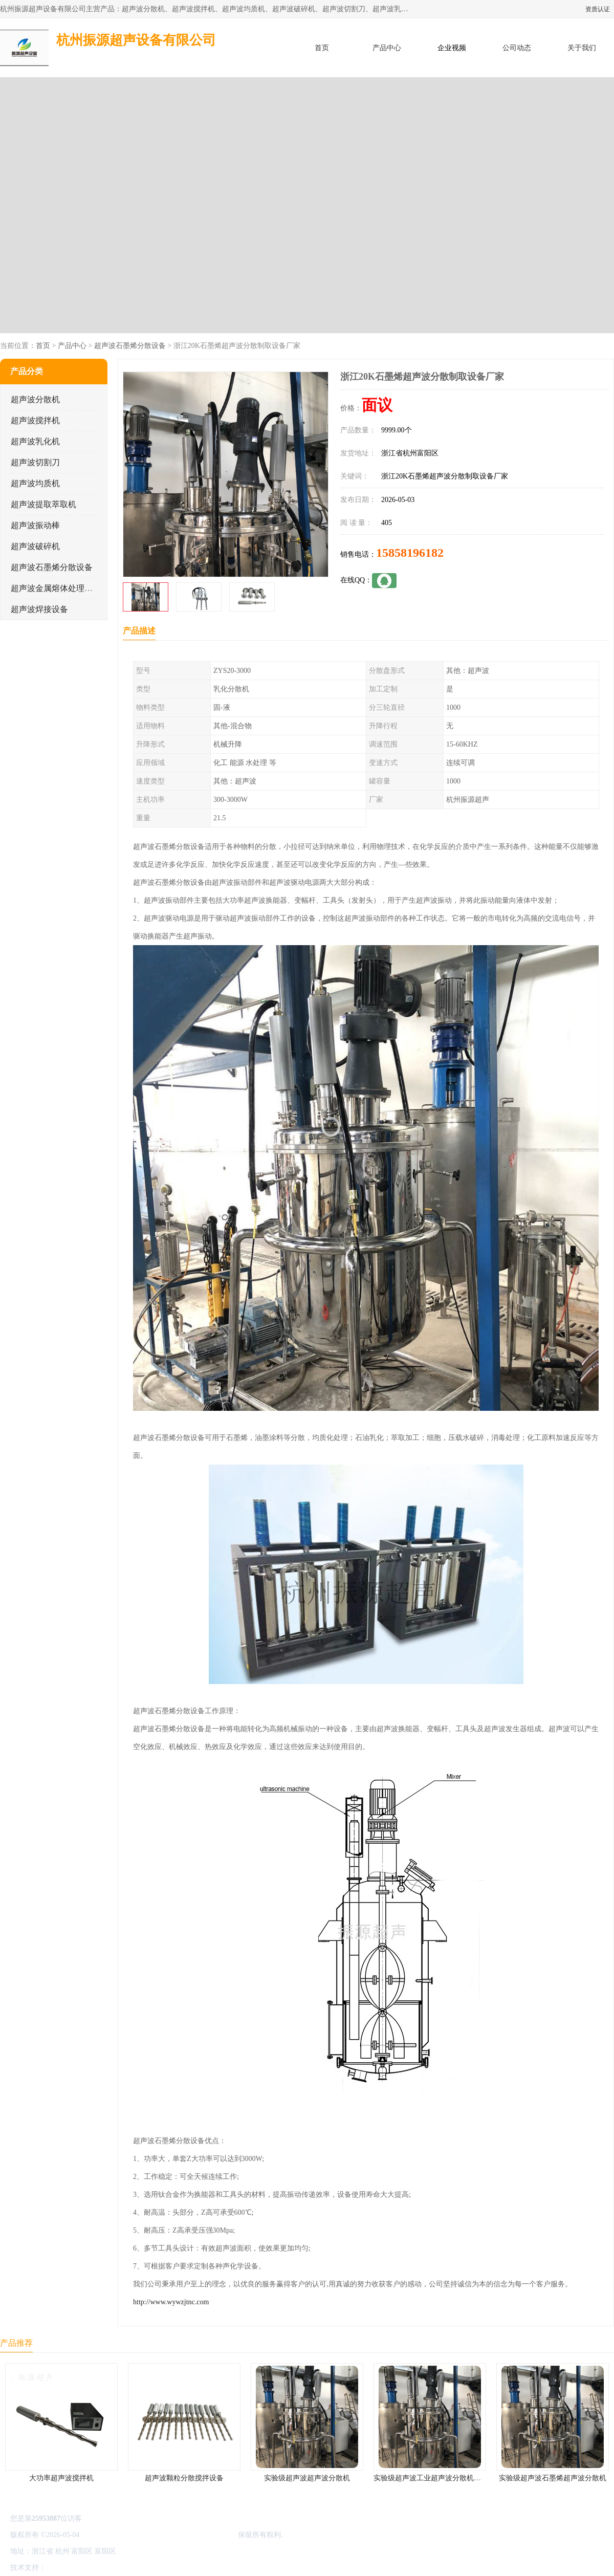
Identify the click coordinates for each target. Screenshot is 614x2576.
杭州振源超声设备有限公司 (193, 2535)
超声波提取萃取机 (43, 504)
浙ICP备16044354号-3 (114, 2535)
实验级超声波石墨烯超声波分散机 (552, 2478)
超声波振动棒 (35, 525)
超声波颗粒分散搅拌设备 (184, 2478)
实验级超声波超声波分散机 (307, 2478)
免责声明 (99, 2567)
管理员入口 (134, 2567)
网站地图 (168, 2567)
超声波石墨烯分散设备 (130, 346)
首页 (322, 48)
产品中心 (386, 48)
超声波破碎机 (35, 546)
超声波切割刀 (35, 462)
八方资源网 (66, 2567)
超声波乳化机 (35, 441)
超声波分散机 (35, 399)
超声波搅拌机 (35, 420)
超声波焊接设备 (39, 609)
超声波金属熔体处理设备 (56, 588)
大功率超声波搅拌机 (61, 2478)
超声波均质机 (35, 483)
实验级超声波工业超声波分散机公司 (431, 2478)
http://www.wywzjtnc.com (171, 2302)
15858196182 (410, 552)
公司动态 (516, 48)
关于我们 (581, 48)
